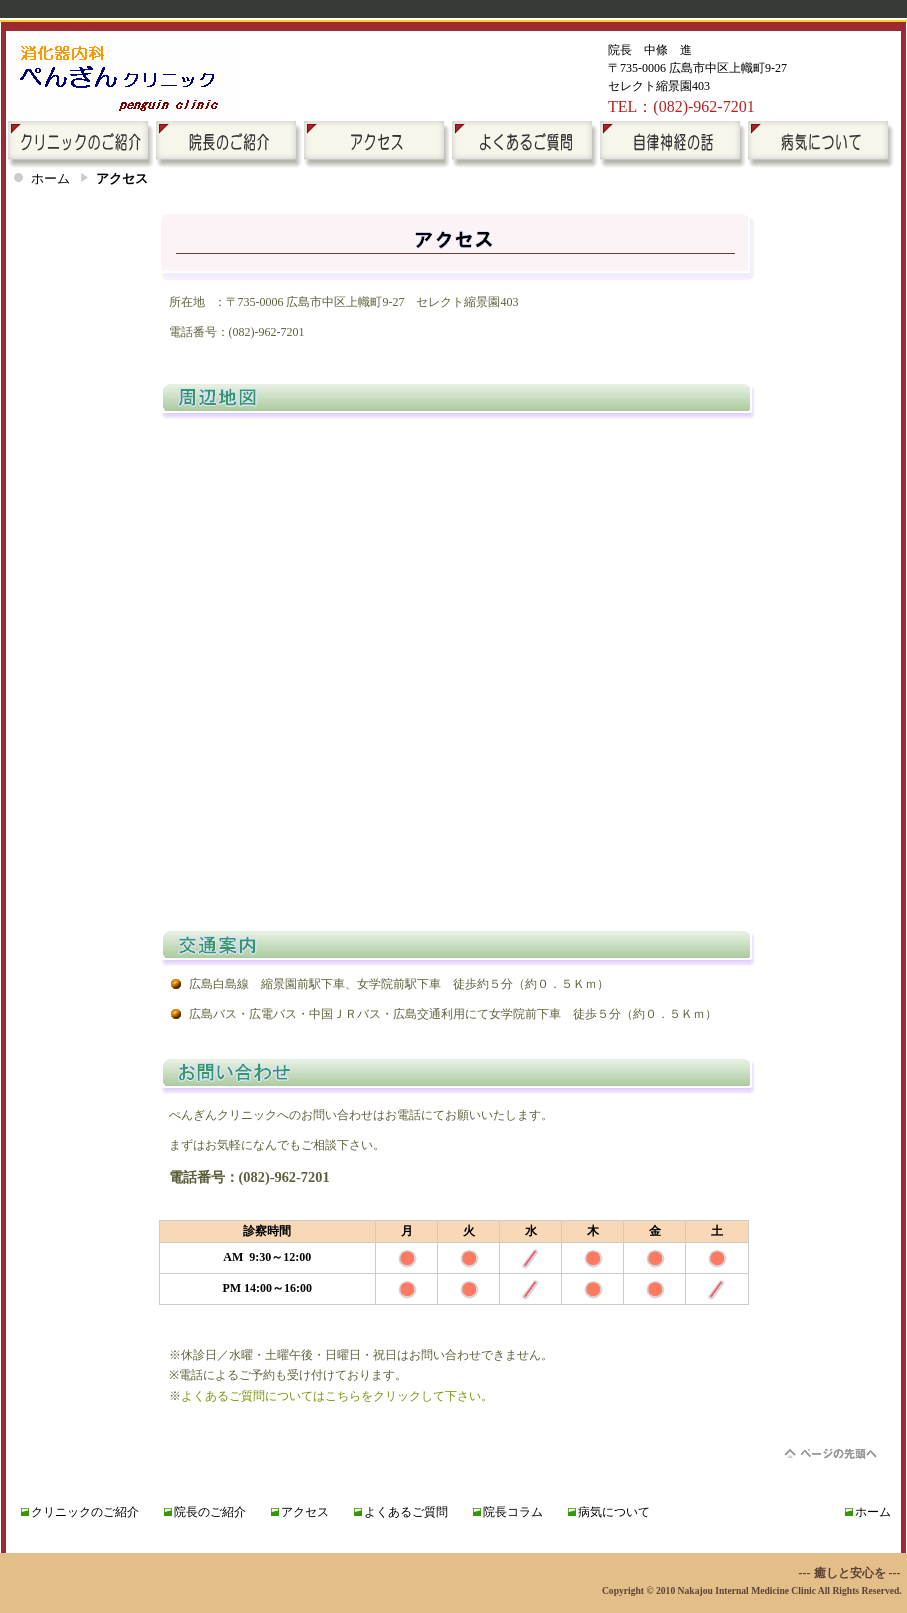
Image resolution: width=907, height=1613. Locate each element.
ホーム (50, 178)
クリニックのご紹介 (85, 1512)
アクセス (305, 1512)
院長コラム (513, 1512)
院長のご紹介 (210, 1512)
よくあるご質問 (406, 1512)
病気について (614, 1512)
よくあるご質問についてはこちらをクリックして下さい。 (337, 1396)
